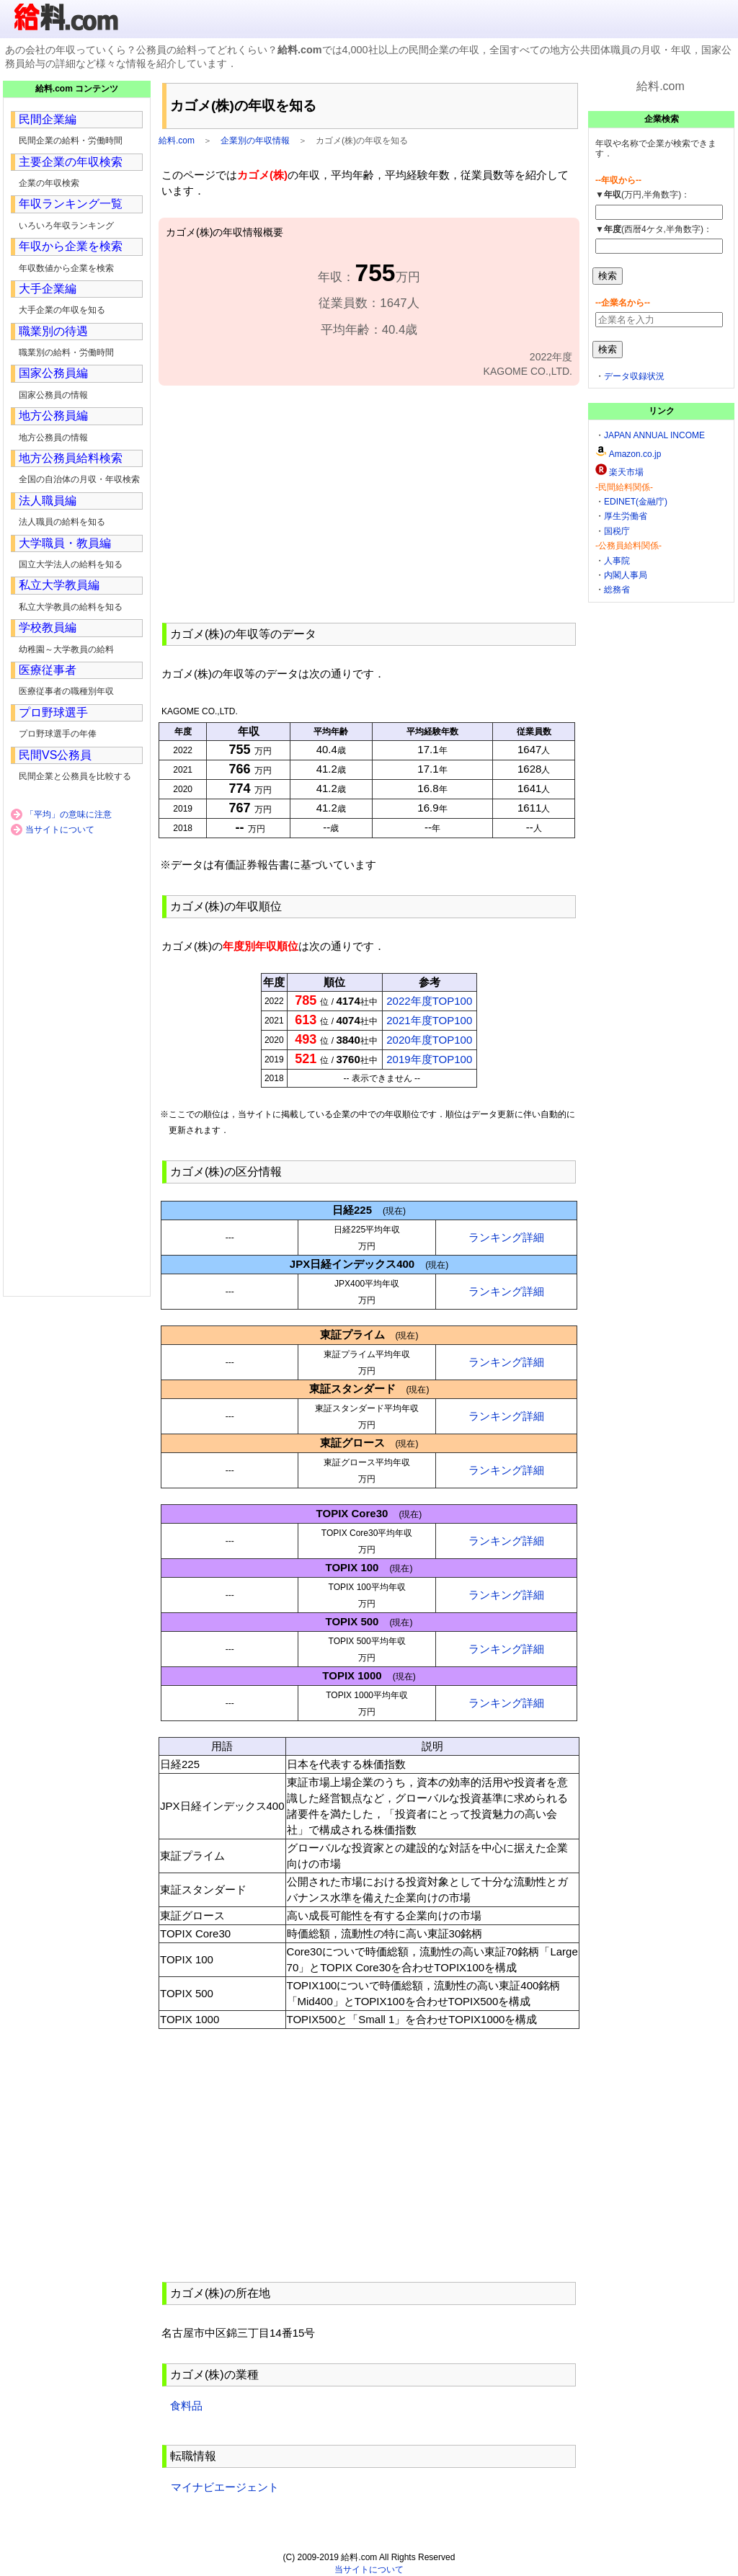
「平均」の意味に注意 (68, 814)
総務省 (617, 590)
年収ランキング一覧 (71, 203)
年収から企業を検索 (71, 246)
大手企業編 (47, 289)
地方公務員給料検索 (71, 458)
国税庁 (617, 531)
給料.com (177, 141)
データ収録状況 (634, 376)
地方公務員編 (53, 415)
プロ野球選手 (53, 712)
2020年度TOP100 (429, 1040)
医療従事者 (47, 670)
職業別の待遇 (53, 331)
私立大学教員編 (59, 585)
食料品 (186, 2405)
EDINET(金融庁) (635, 502)
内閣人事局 (625, 575)
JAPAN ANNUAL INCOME (654, 435)
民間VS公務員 (55, 755)
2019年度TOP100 (429, 1059)
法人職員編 (47, 500)
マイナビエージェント (224, 2487)
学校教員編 (47, 627)
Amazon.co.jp (635, 454)
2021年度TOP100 (429, 1020)
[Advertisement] (369, 502)
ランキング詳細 (506, 1237)
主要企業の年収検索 (71, 162)
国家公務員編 (53, 373)
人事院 (617, 561)
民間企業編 (47, 119)
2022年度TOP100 (429, 1001)
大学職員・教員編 (65, 543)
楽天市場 (626, 472)
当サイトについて (59, 830)
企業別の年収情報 (255, 141)
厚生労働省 (625, 516)
